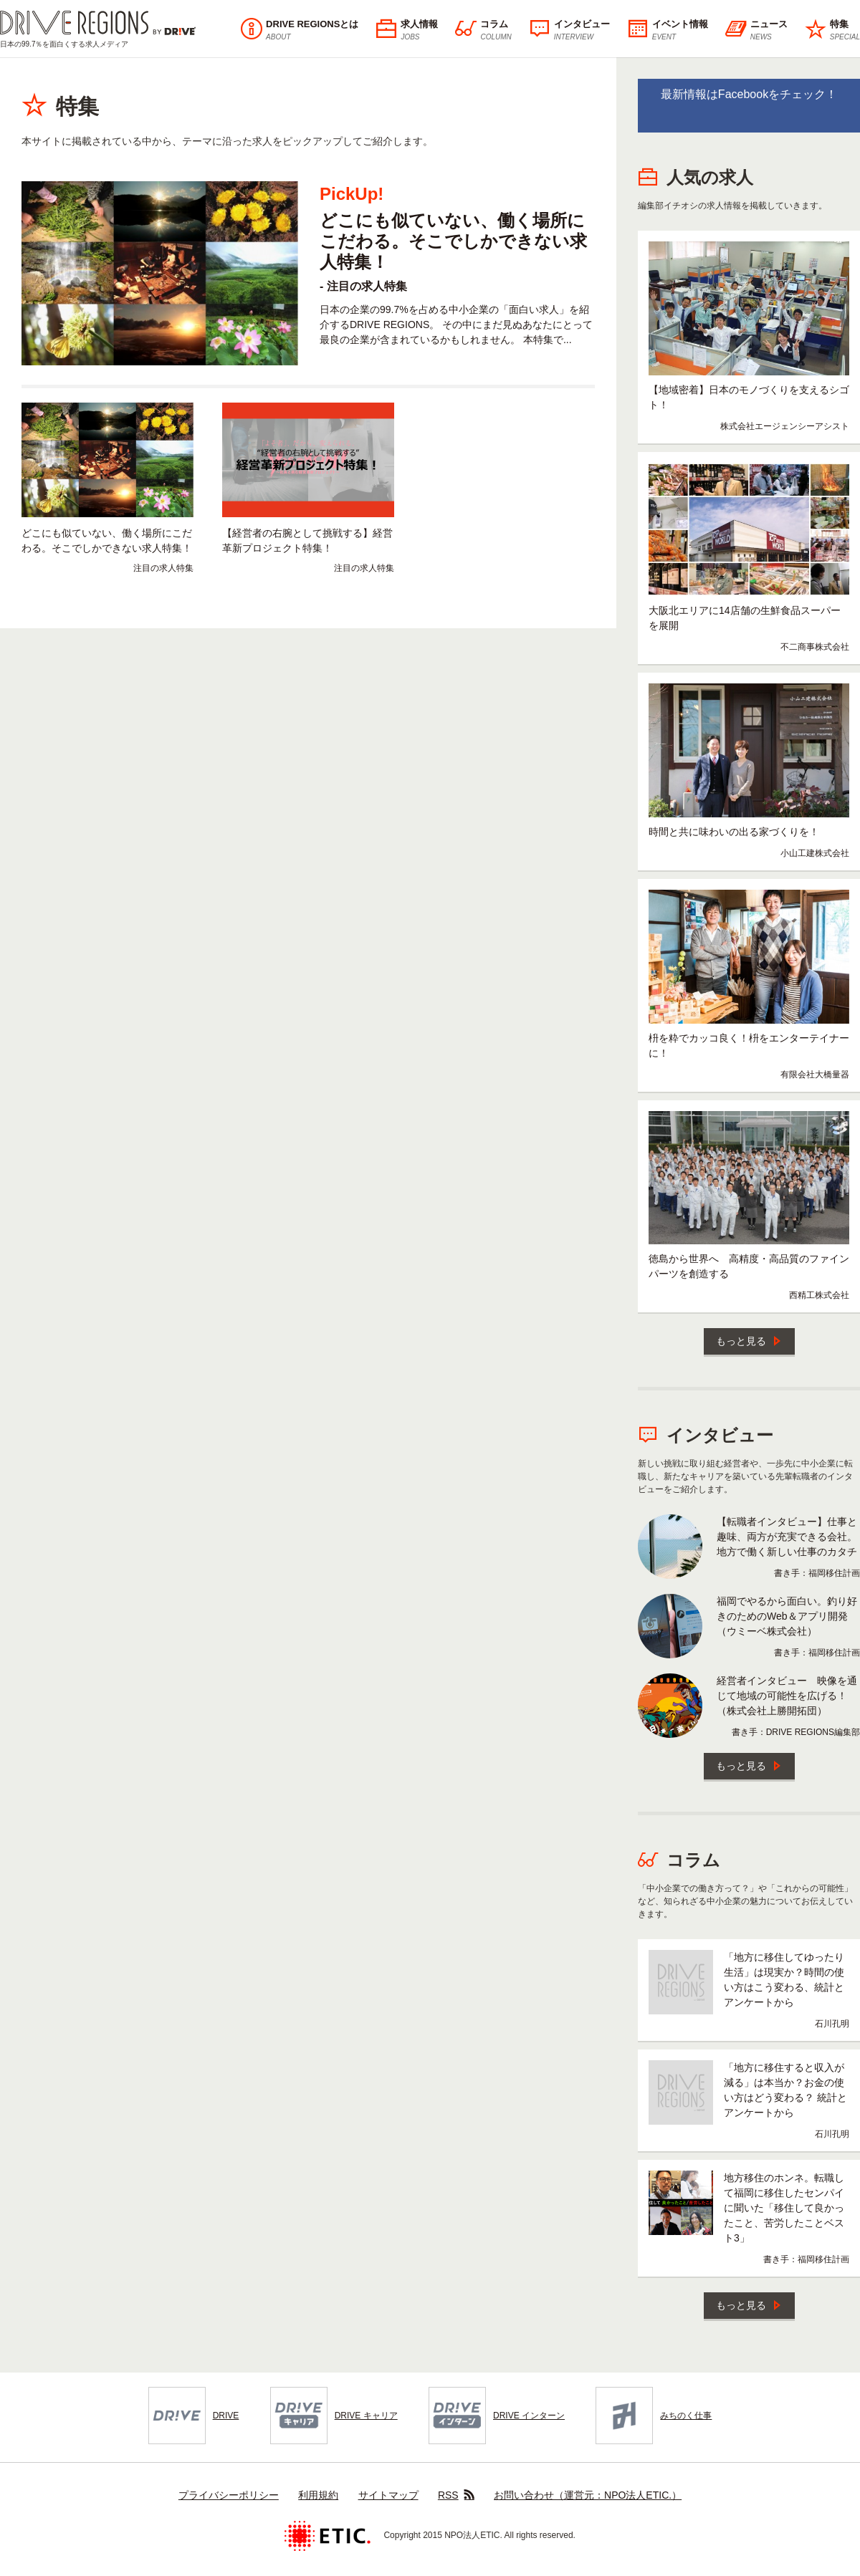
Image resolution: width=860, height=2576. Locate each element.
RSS (456, 2495)
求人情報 (407, 30)
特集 (832, 30)
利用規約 (318, 2495)
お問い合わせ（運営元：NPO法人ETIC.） (588, 2495)
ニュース (756, 30)
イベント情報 (667, 30)
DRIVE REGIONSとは (299, 30)
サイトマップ (388, 2495)
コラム (483, 30)
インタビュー (569, 30)
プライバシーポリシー (228, 2495)
